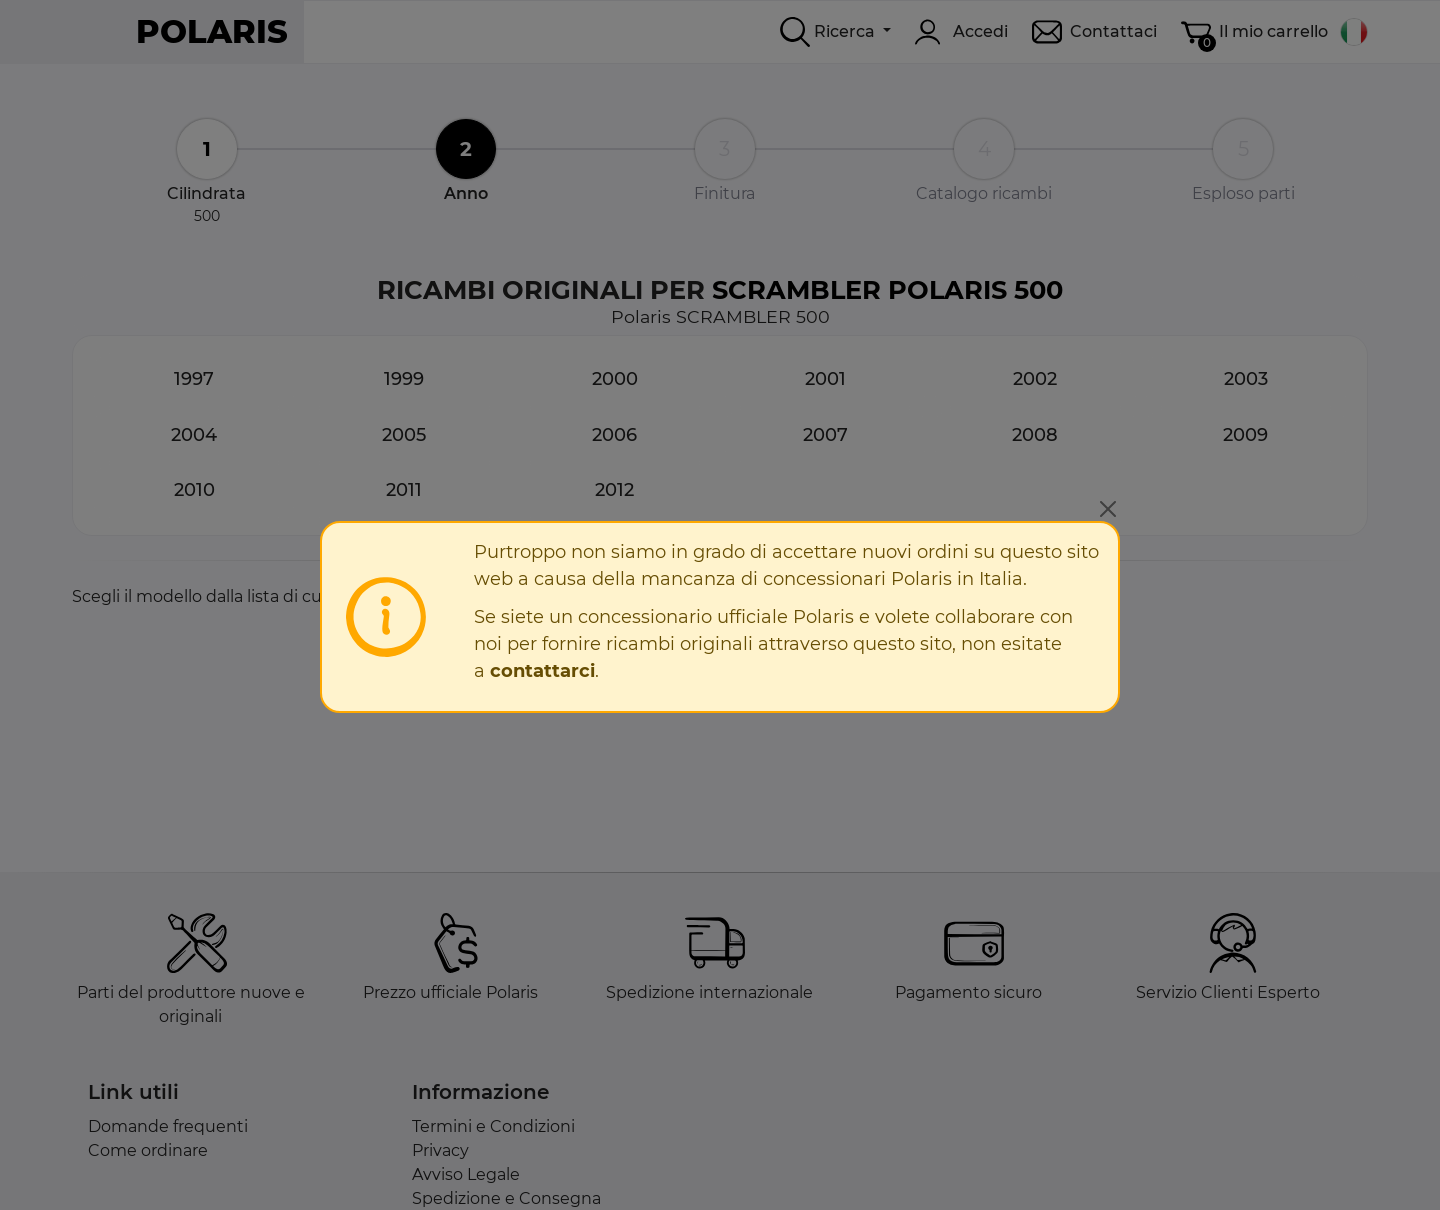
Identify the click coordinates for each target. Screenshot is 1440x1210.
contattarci (542, 671)
